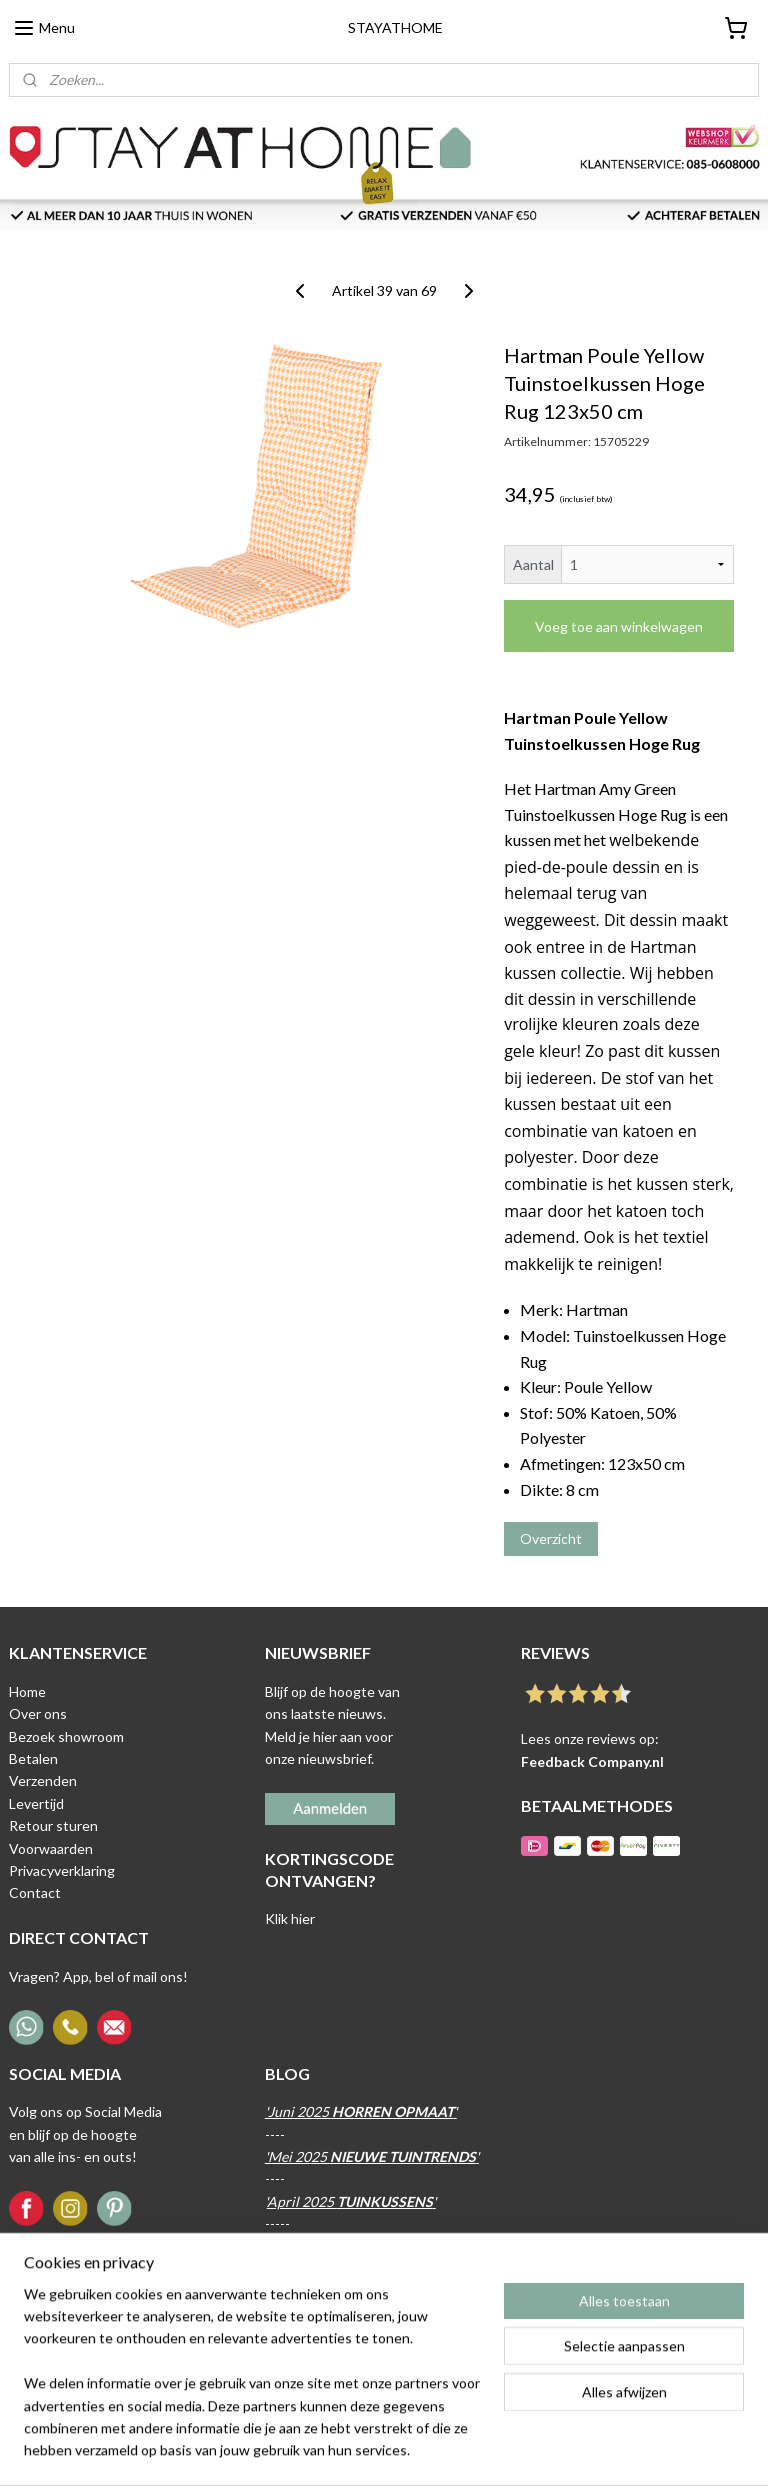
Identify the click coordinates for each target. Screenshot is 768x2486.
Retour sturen (53, 1825)
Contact (35, 1892)
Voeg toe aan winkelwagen (619, 626)
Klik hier (290, 1918)
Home (27, 1691)
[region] (252, 2384)
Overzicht (551, 1538)
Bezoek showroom (66, 1736)
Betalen (33, 1758)
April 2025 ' (351, 2201)
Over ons (38, 1713)
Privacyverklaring (62, 1870)
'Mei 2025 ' (372, 2156)
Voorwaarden (51, 1848)
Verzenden (43, 1780)
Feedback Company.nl (592, 1761)
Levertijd (36, 1803)
